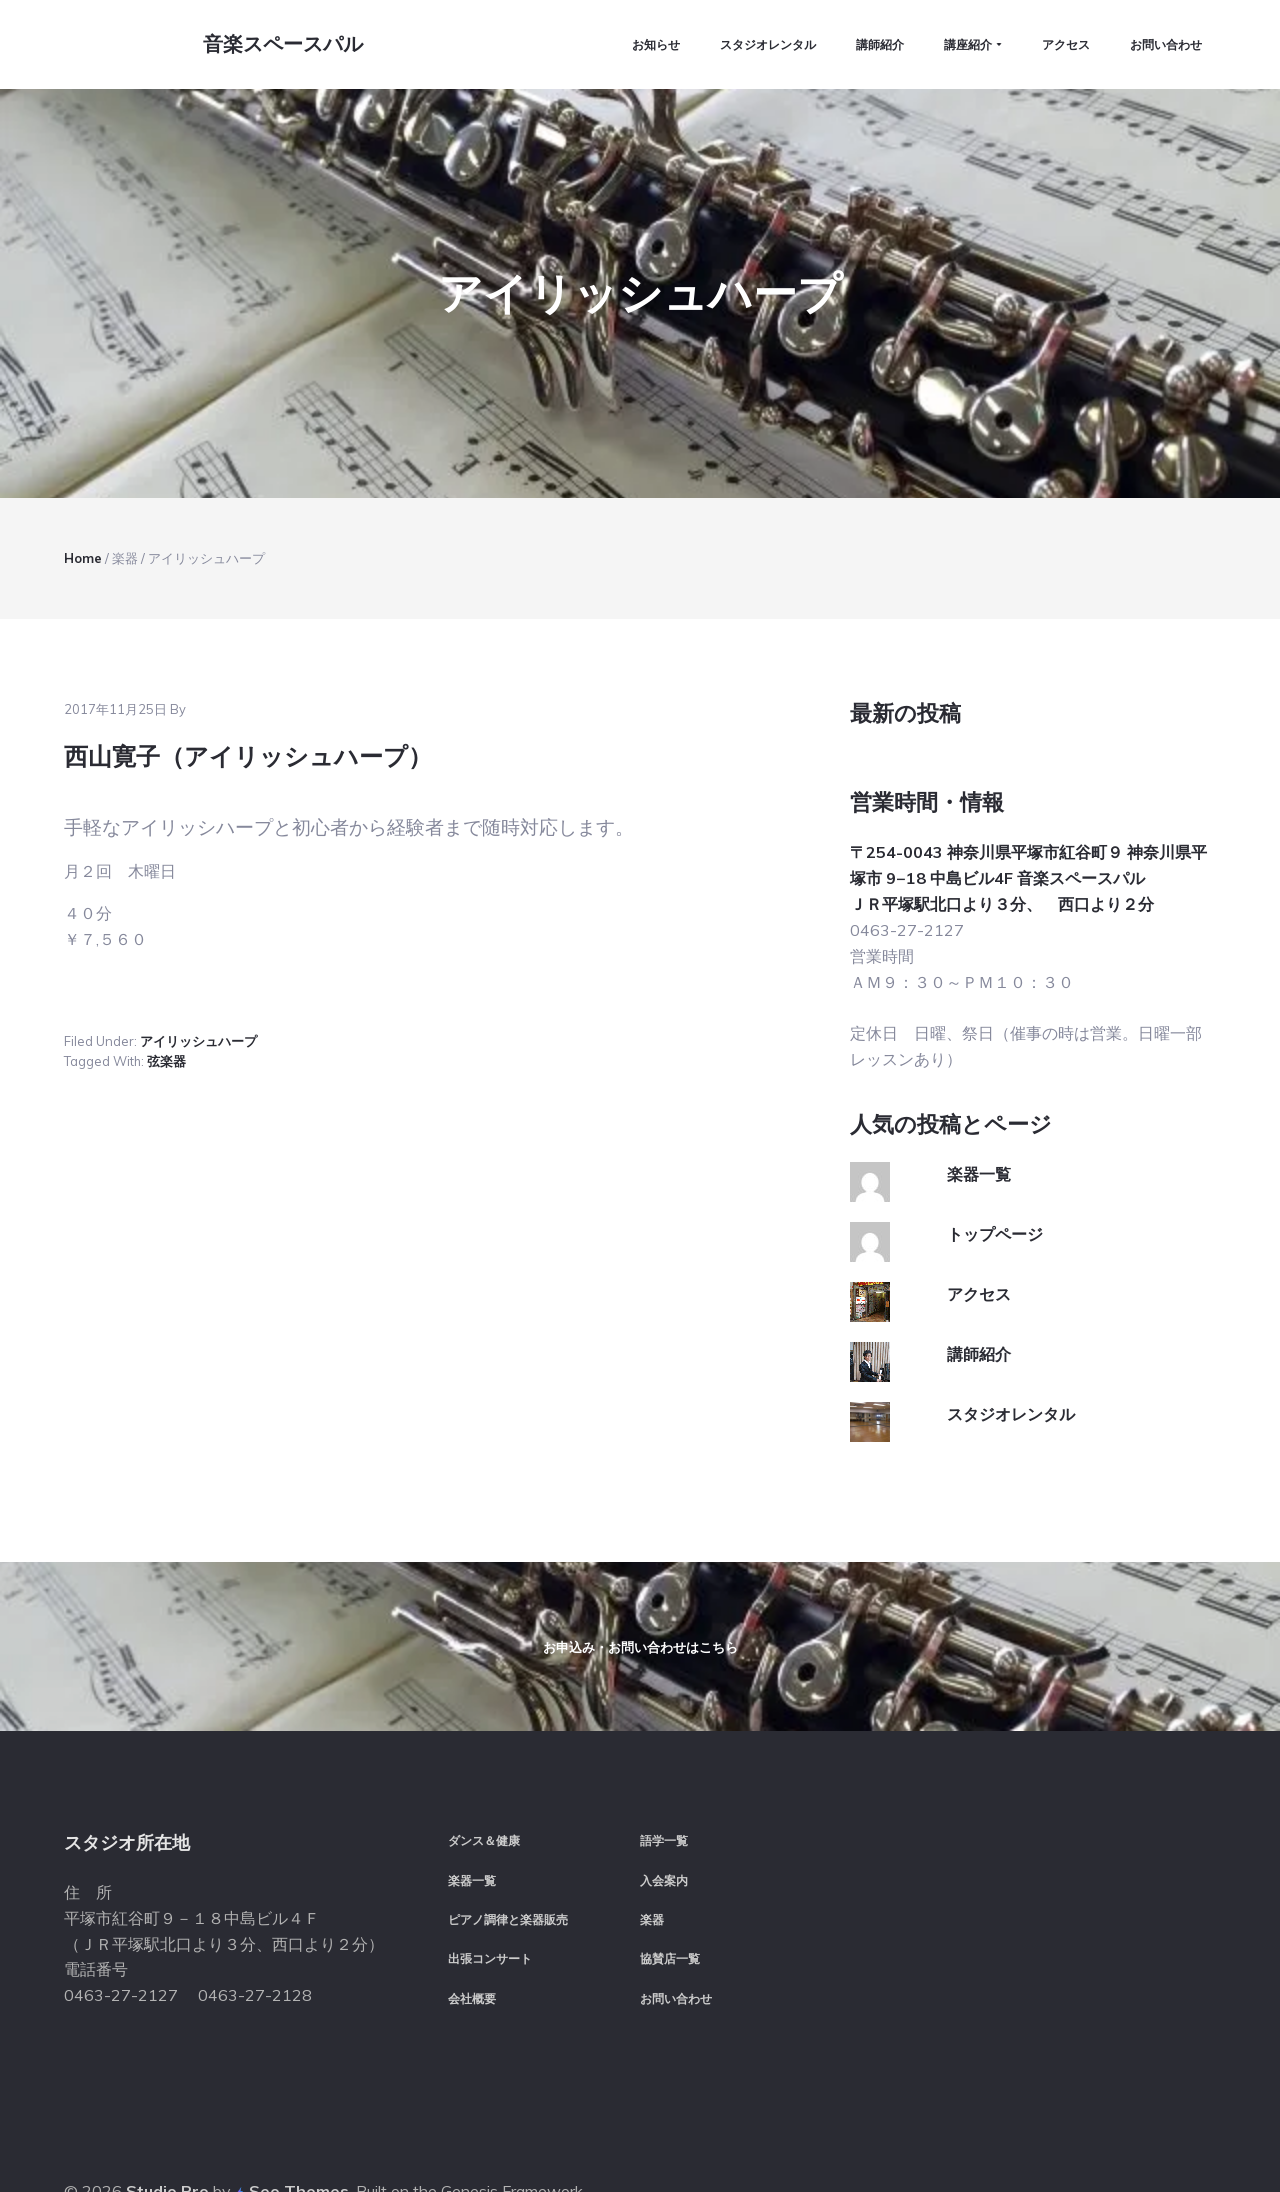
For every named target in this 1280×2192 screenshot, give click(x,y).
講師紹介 (979, 1215)
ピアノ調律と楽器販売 (508, 1860)
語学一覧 (664, 1782)
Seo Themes (299, 2131)
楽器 (652, 1860)
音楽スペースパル (278, 48)
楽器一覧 (979, 1035)
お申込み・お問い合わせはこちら (640, 1548)
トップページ (995, 1095)
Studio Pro (167, 2131)
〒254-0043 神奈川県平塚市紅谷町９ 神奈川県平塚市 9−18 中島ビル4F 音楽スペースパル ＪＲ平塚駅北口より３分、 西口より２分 (1028, 739)
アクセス (979, 1155)
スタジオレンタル (1011, 1275)
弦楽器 (166, 923)
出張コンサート (490, 1900)
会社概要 (472, 1939)
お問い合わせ (676, 1939)
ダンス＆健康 (484, 1782)
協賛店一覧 (670, 1900)
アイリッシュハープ (198, 902)
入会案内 (664, 1821)
